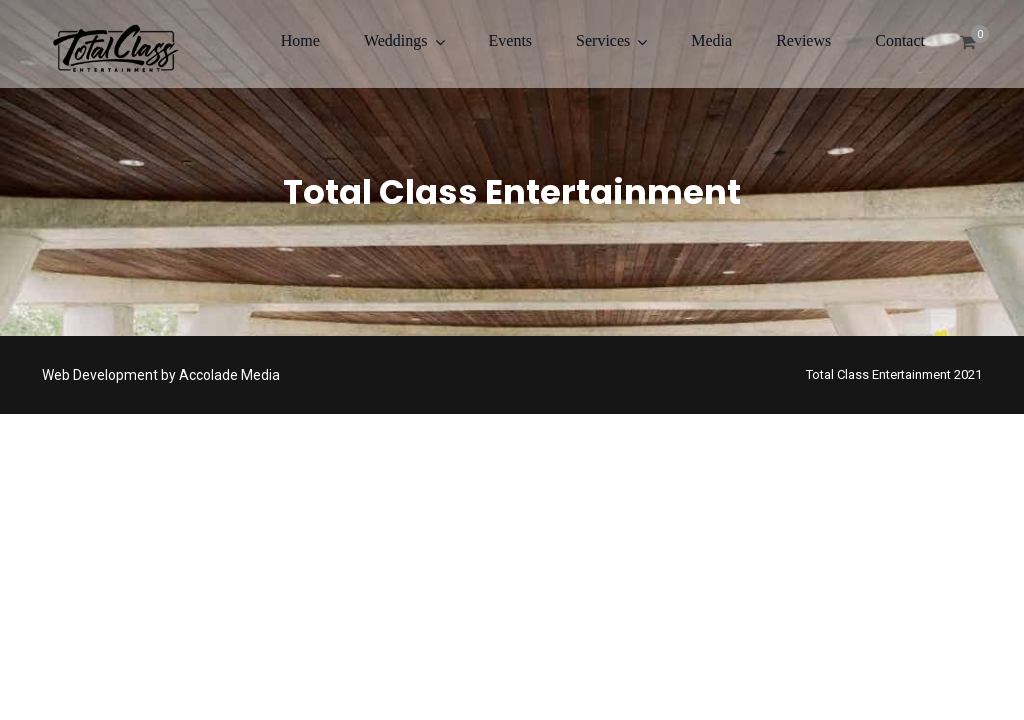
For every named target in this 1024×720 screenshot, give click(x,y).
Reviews (803, 40)
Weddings (396, 40)
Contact (900, 40)
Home (300, 40)
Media (711, 40)
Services (603, 40)
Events (511, 40)
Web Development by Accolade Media (161, 375)
